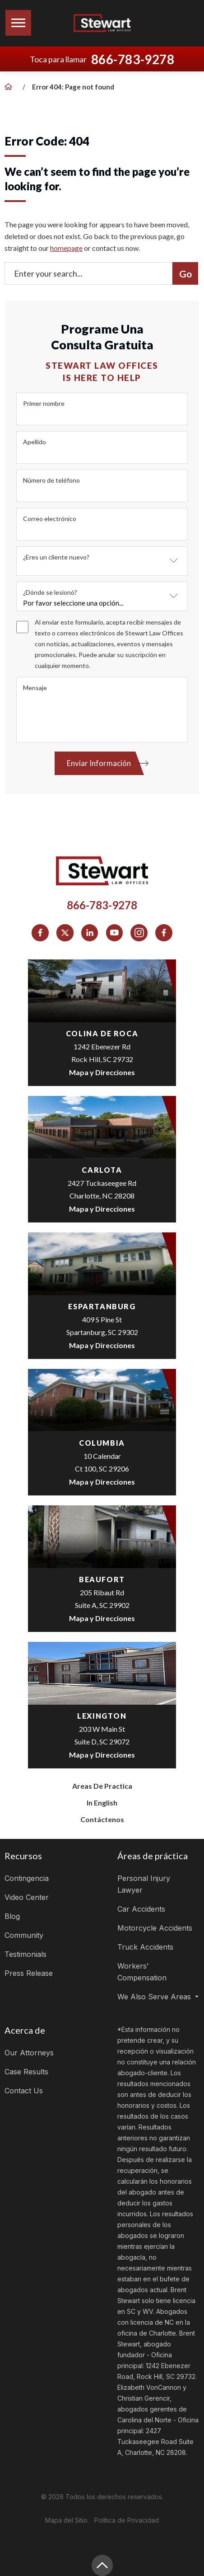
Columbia (102, 1442)
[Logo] (102, 23)
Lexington (101, 1715)
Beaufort (102, 1579)
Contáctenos (102, 1819)
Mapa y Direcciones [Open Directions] (102, 1072)
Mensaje (35, 687)
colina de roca (102, 1033)
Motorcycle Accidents (154, 1927)
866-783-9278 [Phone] (102, 905)
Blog (12, 1916)
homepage (66, 248)
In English (102, 1802)
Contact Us (24, 2090)
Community (24, 1935)
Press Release (29, 1973)
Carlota (102, 1170)
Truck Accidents (145, 1946)
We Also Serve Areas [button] (155, 1996)
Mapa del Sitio (66, 2520)
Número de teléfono (51, 480)
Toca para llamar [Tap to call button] (102, 59)
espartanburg (101, 1306)
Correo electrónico (49, 518)
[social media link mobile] (40, 932)
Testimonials (25, 1954)
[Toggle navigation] (18, 23)
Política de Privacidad (126, 2520)
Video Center (27, 1897)
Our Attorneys (29, 2052)
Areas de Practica (102, 1786)
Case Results (26, 2071)
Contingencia (27, 1878)
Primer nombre (44, 403)
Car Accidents (141, 1908)
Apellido (34, 442)
